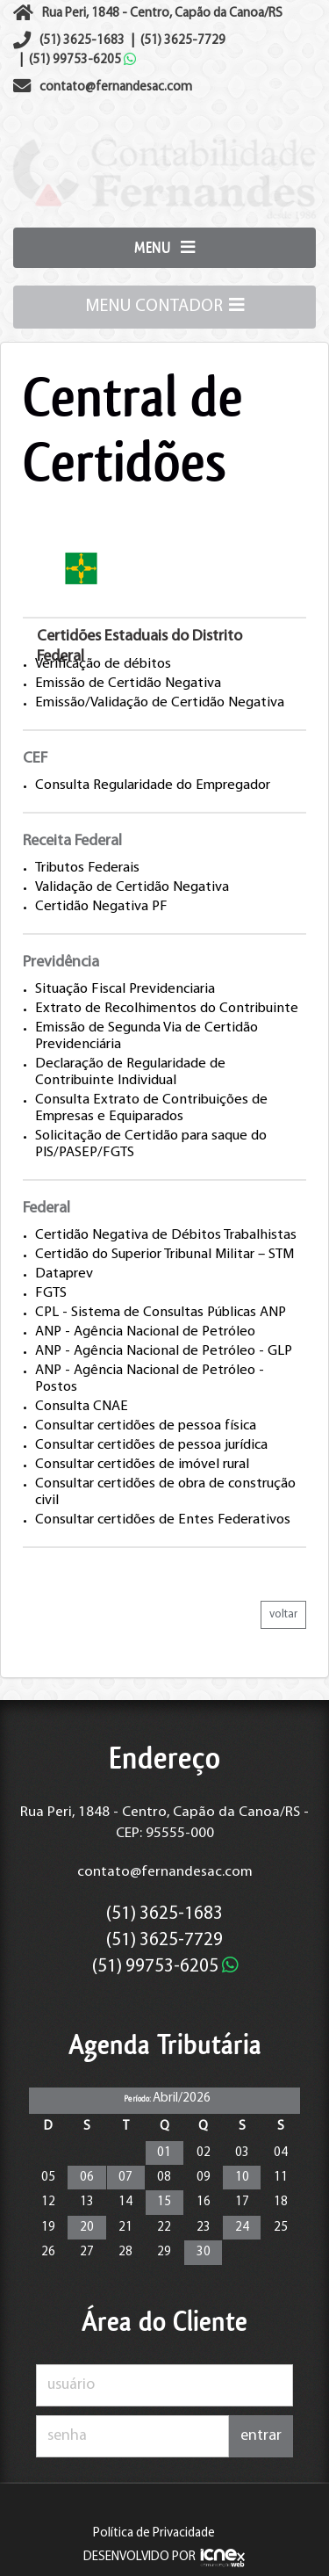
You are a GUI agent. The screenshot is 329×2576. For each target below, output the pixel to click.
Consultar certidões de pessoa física (145, 1426)
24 (242, 2227)
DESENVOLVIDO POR (139, 2557)
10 (242, 2177)
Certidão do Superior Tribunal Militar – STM (164, 1255)
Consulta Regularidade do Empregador (152, 785)
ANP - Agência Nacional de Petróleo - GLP (163, 1351)
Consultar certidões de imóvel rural (142, 1465)
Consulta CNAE (81, 1407)
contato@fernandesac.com (165, 1871)
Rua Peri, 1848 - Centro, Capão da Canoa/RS (162, 13)
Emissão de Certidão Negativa (128, 684)
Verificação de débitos (103, 664)
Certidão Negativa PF (101, 907)
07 (125, 2177)
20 (87, 2227)
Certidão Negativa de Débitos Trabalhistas (166, 1235)
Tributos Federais (87, 868)
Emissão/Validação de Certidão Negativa (159, 703)
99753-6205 (82, 60)
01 (164, 2153)
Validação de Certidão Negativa (132, 887)
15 (164, 2202)
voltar (283, 1614)
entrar (261, 2436)
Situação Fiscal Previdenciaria (125, 989)
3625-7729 (182, 40)
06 (87, 2177)
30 (204, 2252)
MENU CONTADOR (165, 305)
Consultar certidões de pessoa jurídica (151, 1445)
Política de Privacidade (154, 2533)
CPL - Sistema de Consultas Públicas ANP (160, 1313)
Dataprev (64, 1274)
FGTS (51, 1293)
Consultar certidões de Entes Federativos (162, 1520)
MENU (164, 247)
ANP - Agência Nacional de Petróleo (145, 1332)
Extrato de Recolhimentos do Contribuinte (166, 1009)
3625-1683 (82, 40)
